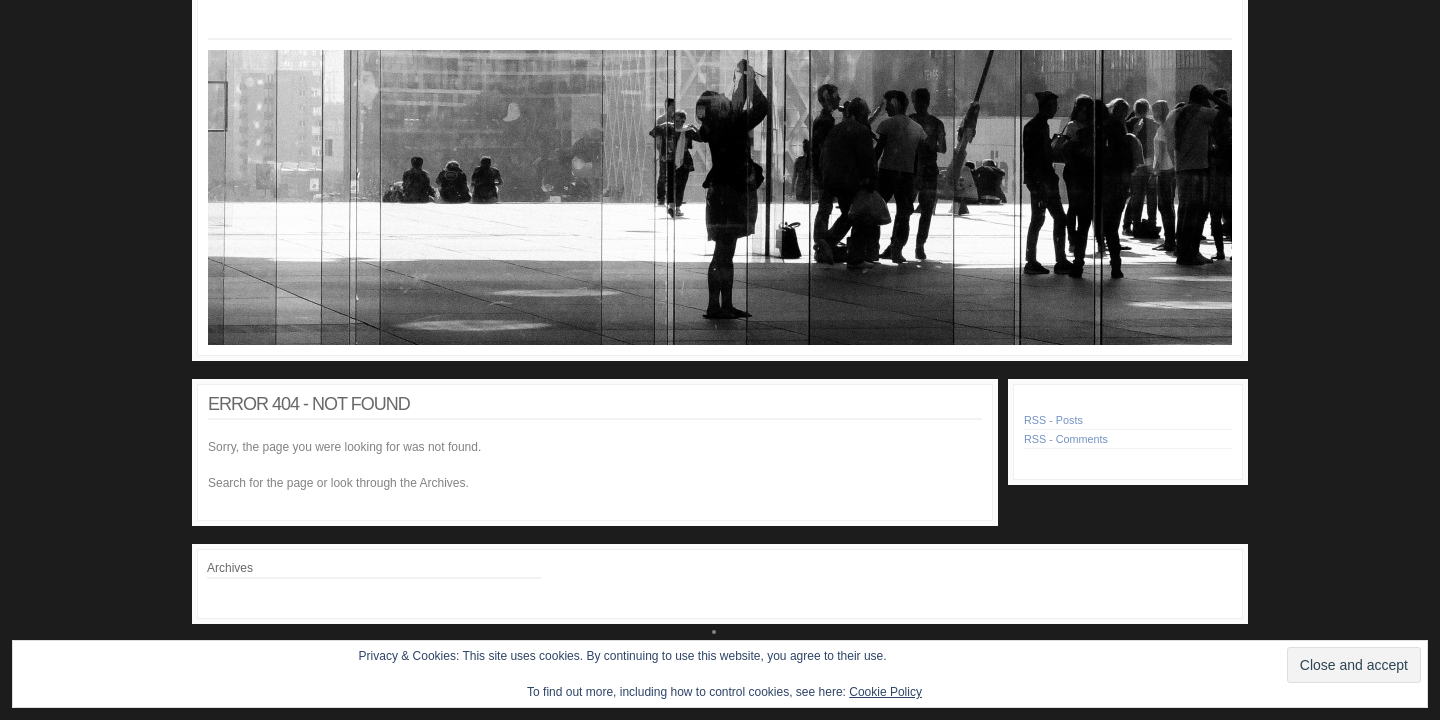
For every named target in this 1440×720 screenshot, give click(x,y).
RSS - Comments (1066, 439)
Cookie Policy (885, 692)
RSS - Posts (1053, 420)
